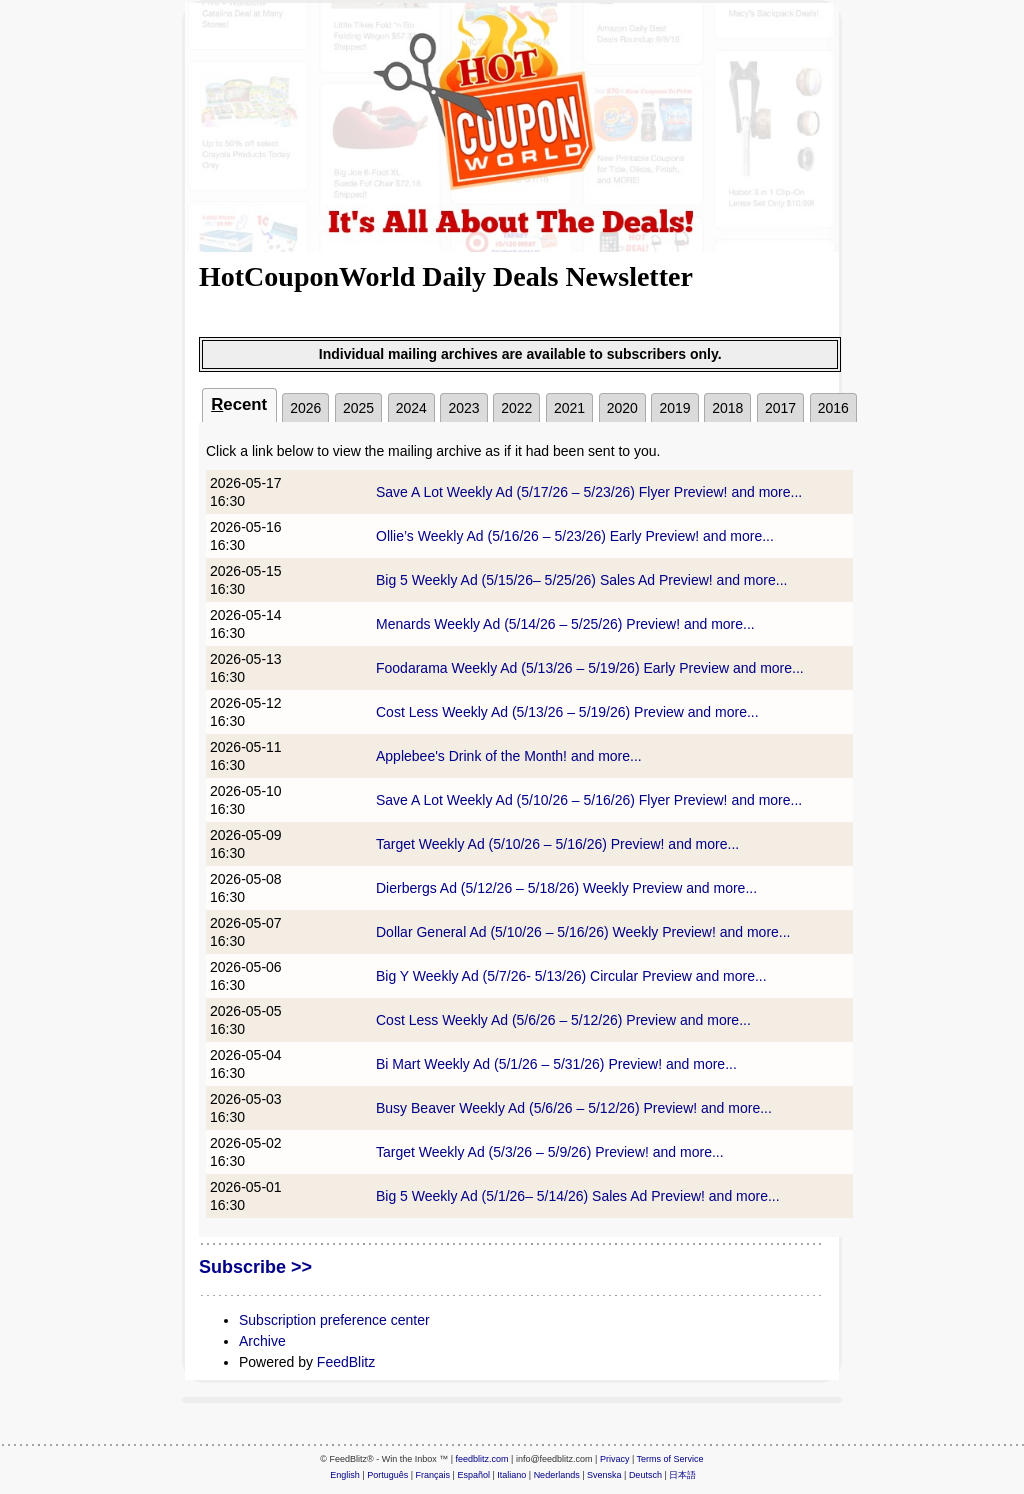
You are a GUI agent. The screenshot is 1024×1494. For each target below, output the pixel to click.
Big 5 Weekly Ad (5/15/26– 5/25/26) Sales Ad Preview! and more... (581, 580)
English (345, 1475)
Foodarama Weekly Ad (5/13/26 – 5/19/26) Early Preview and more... (590, 668)
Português (387, 1475)
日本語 (682, 1475)
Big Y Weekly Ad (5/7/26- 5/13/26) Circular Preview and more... (571, 976)
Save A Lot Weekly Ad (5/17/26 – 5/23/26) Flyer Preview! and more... (589, 492)
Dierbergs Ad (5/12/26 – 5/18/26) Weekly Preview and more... (566, 888)
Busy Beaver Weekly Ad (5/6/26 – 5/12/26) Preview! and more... (574, 1108)
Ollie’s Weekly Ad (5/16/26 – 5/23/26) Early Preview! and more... (575, 536)
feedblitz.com (482, 1459)
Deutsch (645, 1475)
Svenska (604, 1475)
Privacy (615, 1459)
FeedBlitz (346, 1362)
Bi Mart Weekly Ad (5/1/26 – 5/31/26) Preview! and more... (556, 1064)
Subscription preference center (334, 1320)
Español (473, 1475)
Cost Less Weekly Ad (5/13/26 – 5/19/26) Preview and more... (567, 712)
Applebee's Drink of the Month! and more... (509, 756)
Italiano (511, 1475)
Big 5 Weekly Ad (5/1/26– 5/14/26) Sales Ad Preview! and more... (578, 1196)
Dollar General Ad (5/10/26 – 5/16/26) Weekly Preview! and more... (583, 932)
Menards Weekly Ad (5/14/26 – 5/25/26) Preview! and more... (565, 624)
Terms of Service (670, 1459)
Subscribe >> (255, 1267)
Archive (262, 1341)
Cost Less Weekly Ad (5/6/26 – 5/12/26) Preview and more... (563, 1020)
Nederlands (557, 1475)
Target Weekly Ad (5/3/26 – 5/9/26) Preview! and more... (550, 1152)
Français (433, 1475)
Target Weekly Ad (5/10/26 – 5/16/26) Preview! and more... (557, 844)
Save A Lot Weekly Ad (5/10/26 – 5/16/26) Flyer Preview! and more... (589, 800)
